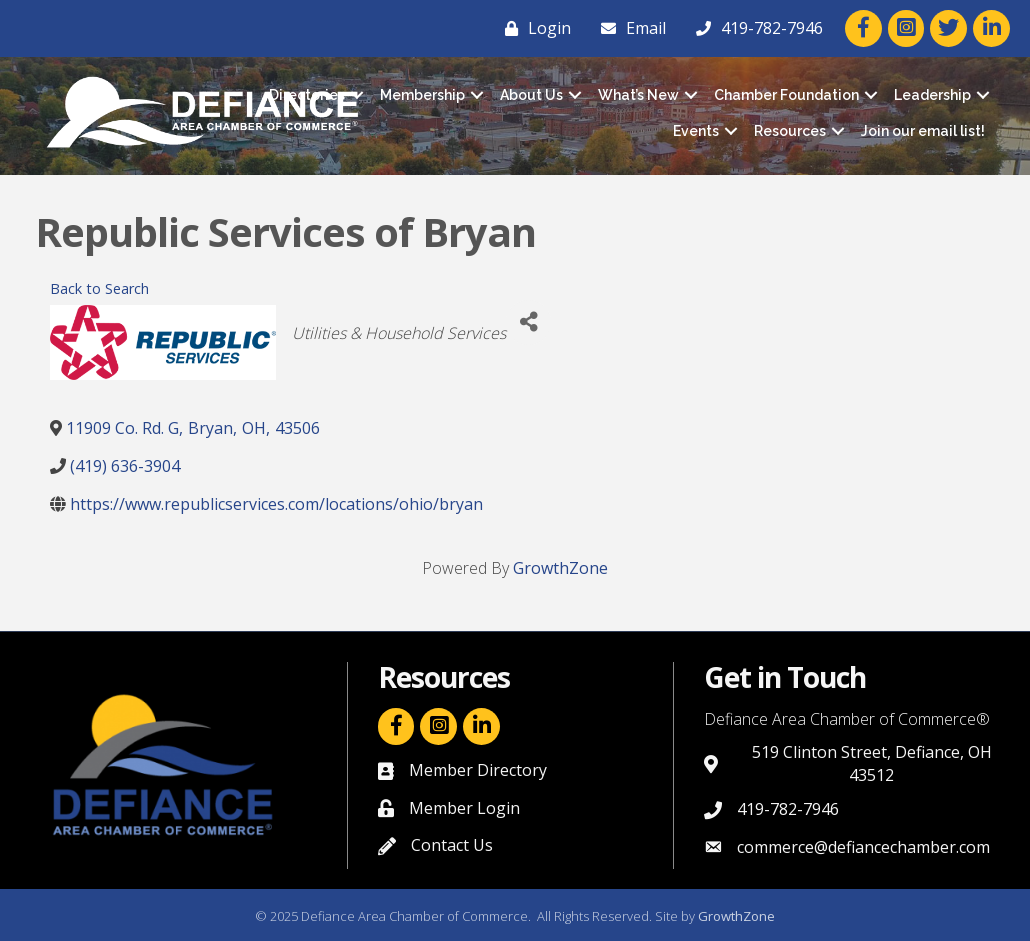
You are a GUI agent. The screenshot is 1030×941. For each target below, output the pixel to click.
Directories (307, 95)
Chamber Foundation (786, 95)
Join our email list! (923, 131)
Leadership (932, 95)
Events (696, 131)
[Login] (533, 28)
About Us (531, 95)
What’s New (638, 95)
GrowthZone (560, 568)
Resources (790, 131)
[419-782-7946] (754, 28)
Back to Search (99, 288)
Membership (422, 95)
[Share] (528, 322)
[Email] (628, 28)
